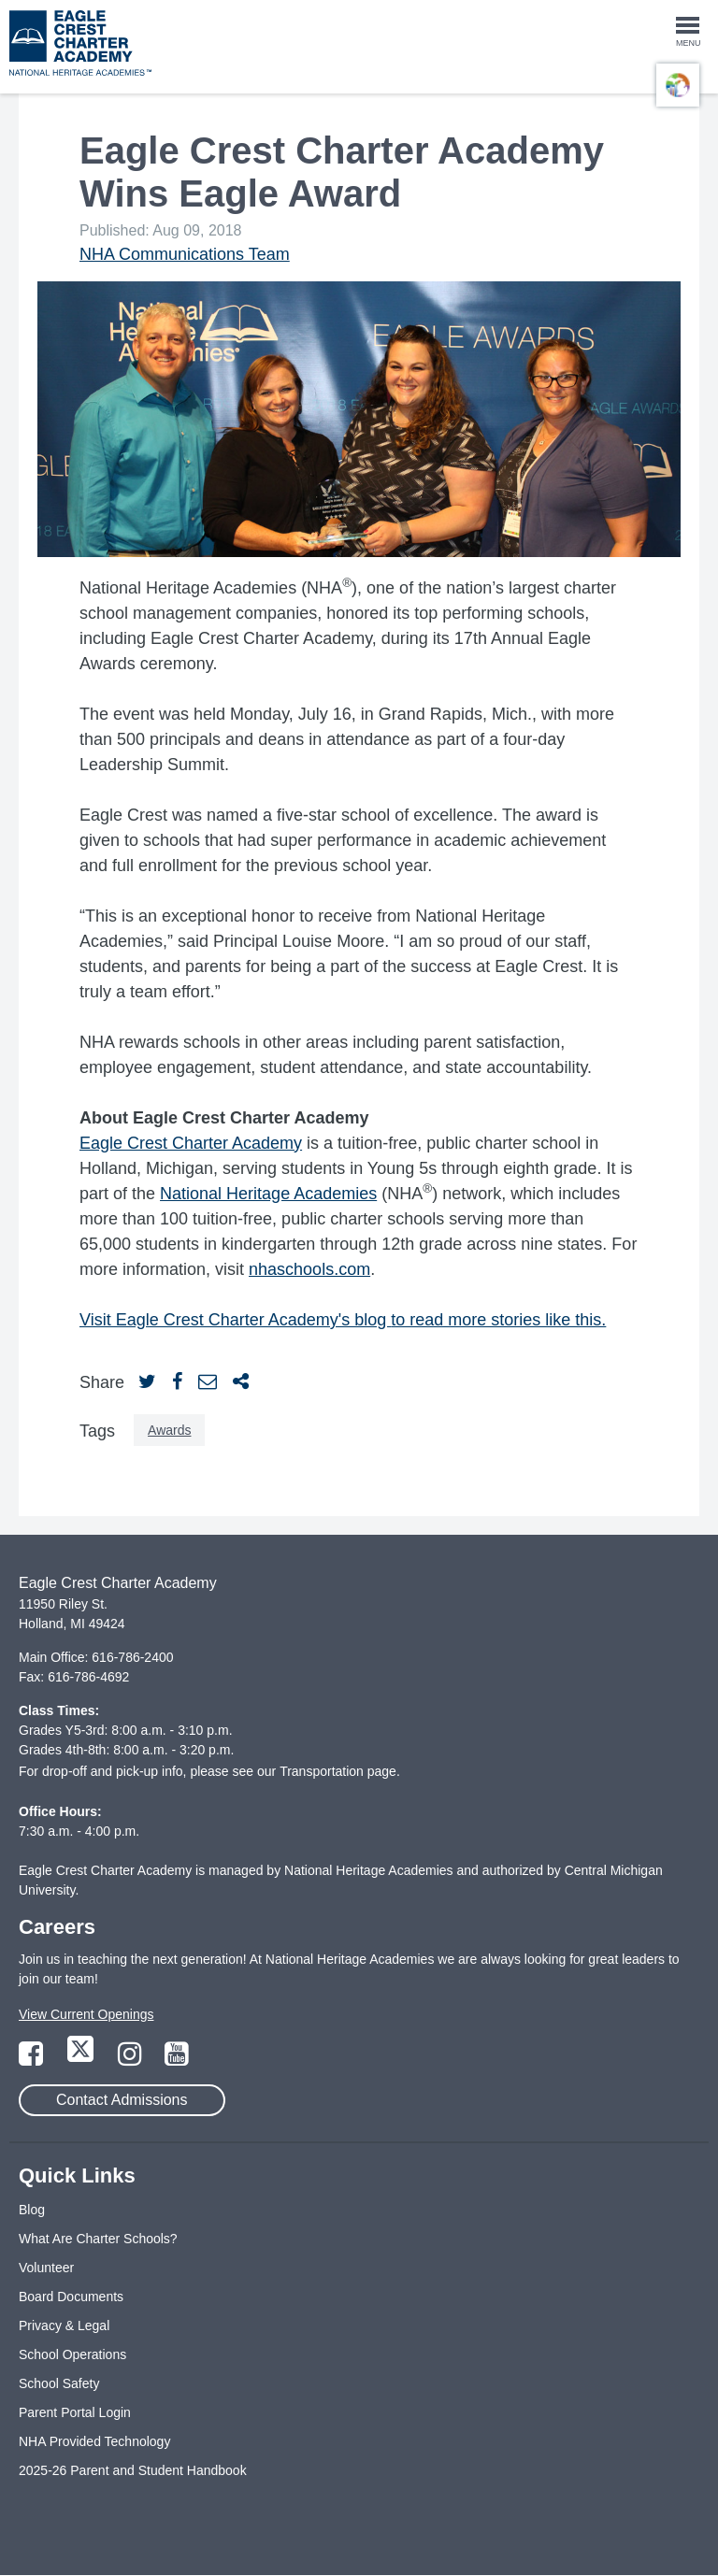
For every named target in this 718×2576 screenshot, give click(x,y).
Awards (169, 1430)
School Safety (59, 2383)
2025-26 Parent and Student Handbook (133, 2470)
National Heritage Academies (268, 1193)
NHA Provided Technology (94, 2441)
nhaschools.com (309, 1269)
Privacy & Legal (64, 2325)
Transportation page (338, 1771)
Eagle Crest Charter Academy (190, 1143)
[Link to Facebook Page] (33, 2059)
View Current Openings (86, 2014)
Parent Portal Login (75, 2412)
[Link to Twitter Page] (82, 2059)
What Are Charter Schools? (98, 2238)
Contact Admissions (122, 2100)
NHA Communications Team (184, 254)
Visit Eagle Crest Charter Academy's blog (235, 1319)
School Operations (72, 2354)
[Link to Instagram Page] (132, 2059)
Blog (32, 2209)
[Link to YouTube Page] (177, 2059)
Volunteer (46, 2267)
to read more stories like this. (498, 1319)
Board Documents (71, 2296)
